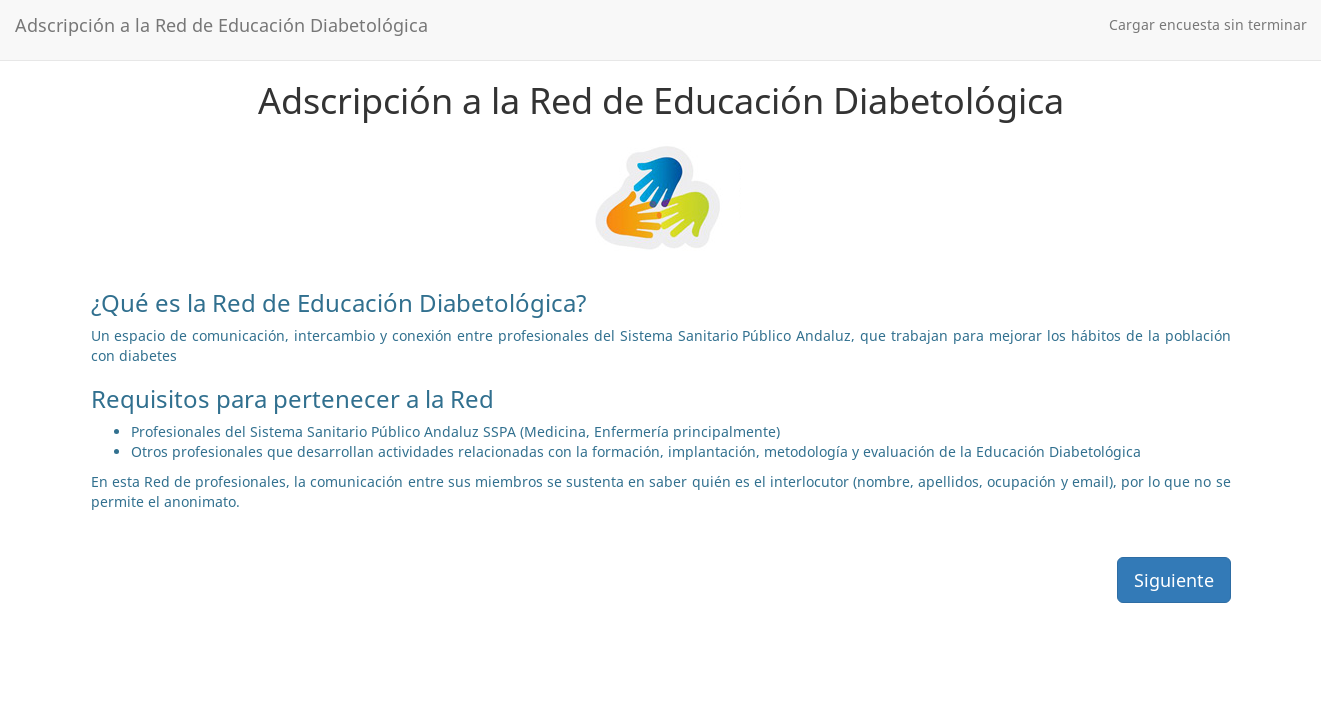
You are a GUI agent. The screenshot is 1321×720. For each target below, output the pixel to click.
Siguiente (1174, 580)
